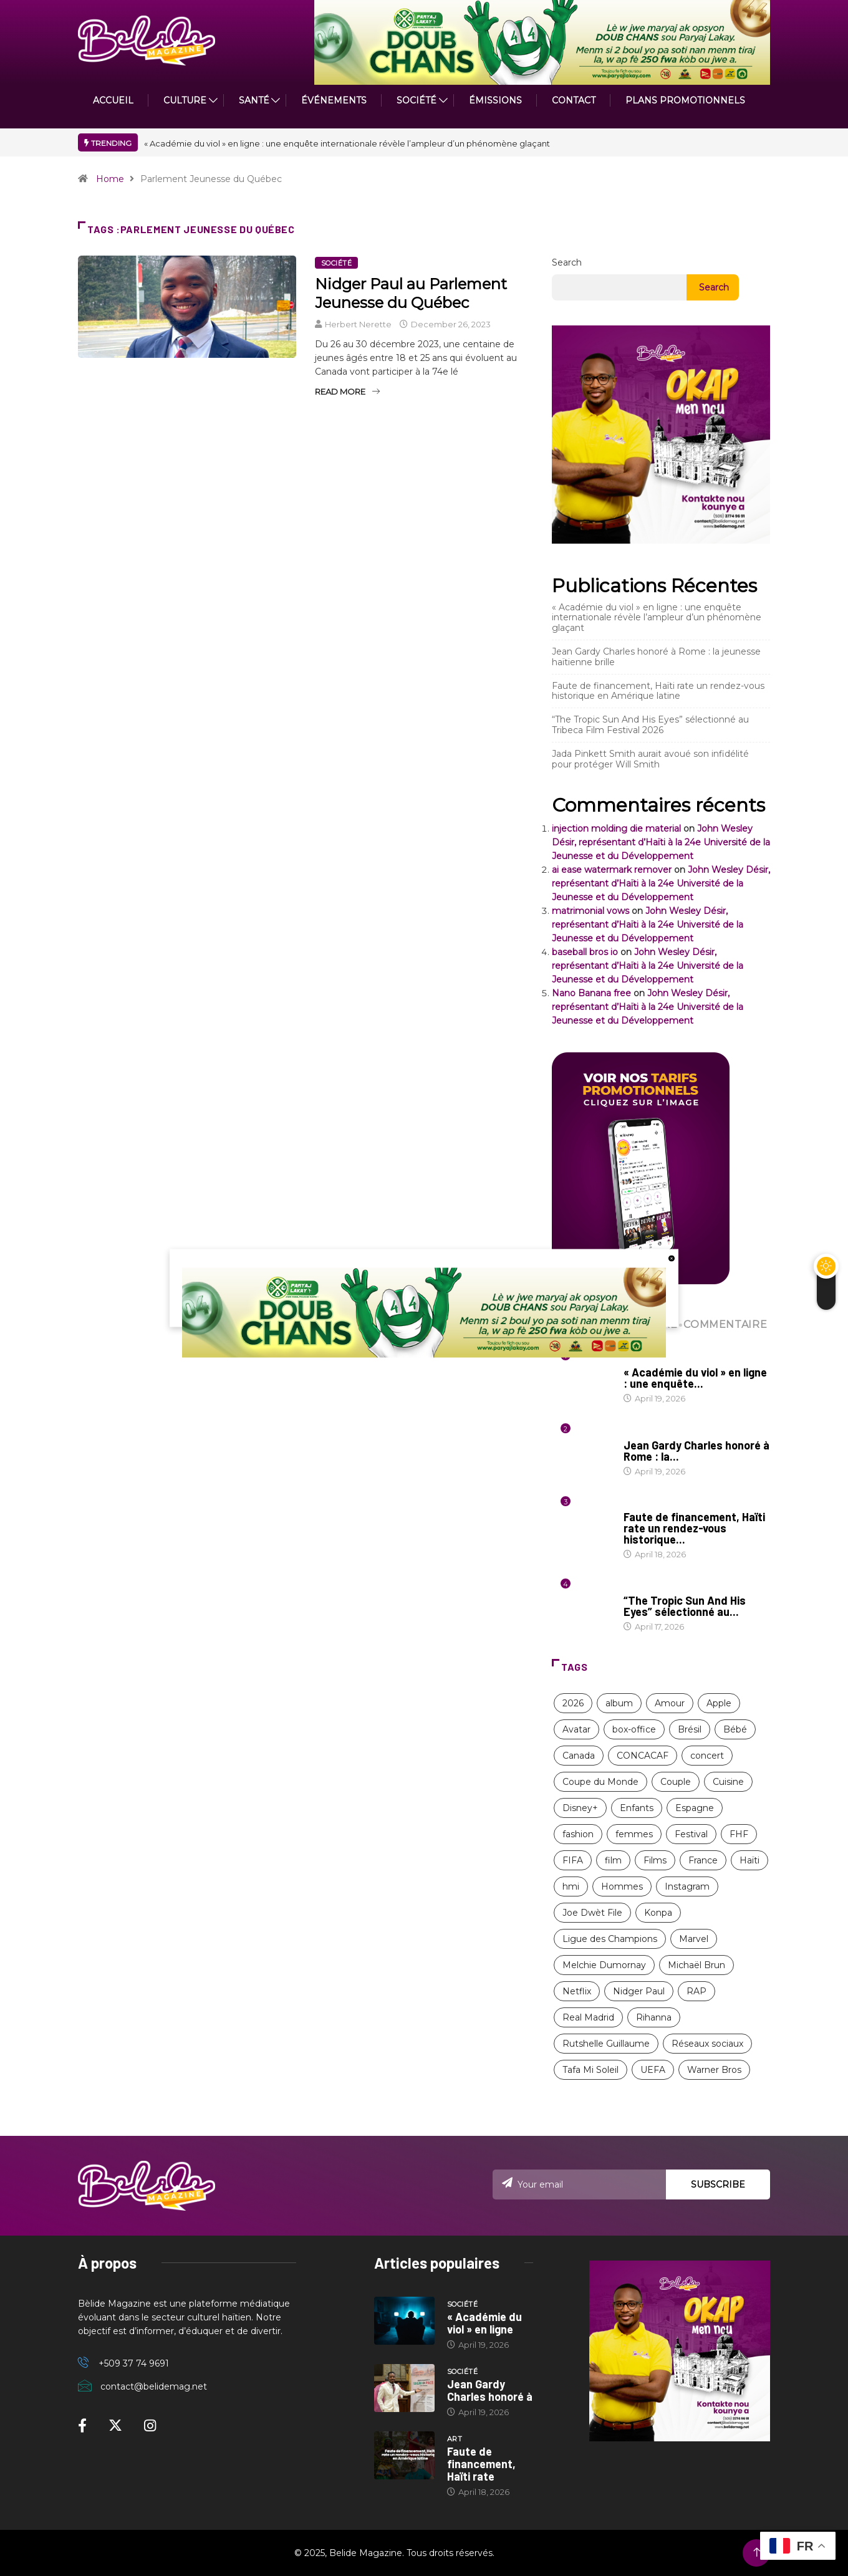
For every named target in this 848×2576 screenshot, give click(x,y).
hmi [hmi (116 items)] (570, 1886)
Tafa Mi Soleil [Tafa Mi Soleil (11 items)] (590, 2069)
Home (110, 179)
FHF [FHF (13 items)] (739, 1834)
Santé (254, 100)
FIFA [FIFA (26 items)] (572, 1860)
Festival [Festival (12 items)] (691, 1834)
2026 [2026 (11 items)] (573, 1703)
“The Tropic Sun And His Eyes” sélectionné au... (685, 1605)
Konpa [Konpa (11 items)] (658, 1912)
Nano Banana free (591, 993)
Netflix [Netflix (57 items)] (576, 1991)
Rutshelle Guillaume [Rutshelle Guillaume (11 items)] (606, 2043)
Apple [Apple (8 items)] (718, 1703)
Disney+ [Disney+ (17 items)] (580, 1808)
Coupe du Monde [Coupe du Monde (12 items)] (600, 1781)
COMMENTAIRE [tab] (724, 1324)
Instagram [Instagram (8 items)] (687, 1886)
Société (416, 100)
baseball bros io (585, 952)
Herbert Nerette (358, 324)
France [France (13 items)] (703, 1860)
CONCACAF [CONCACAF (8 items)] (642, 1755)
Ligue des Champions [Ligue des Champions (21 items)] (609, 1938)
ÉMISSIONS (495, 100)
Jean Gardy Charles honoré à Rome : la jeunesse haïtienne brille (656, 657)
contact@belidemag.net (153, 2386)
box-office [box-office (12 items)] (634, 1729)
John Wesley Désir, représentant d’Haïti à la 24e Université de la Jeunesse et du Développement (661, 842)
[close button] (671, 1258)
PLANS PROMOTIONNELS (685, 100)
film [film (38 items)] (613, 1860)
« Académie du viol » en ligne (484, 2323)
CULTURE (184, 100)
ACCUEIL (113, 100)
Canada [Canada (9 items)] (578, 1755)
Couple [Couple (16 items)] (675, 1781)
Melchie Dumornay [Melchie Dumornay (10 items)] (604, 1965)
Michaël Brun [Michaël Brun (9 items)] (696, 1965)
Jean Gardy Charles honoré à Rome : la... (696, 1450)
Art (631, 1505)
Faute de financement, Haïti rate (481, 2463)
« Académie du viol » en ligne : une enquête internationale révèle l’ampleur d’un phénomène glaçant (347, 143)
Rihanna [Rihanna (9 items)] (654, 2017)
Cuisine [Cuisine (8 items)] (728, 1781)
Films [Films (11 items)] (655, 1860)
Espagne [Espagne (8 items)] (694, 1808)
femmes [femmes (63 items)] (634, 1834)
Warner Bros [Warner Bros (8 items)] (714, 2069)
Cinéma (638, 1588)
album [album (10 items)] (619, 1703)
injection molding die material (616, 828)
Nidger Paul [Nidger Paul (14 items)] (639, 1991)
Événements (334, 100)
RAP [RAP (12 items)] (696, 1991)
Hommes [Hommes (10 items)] (622, 1886)
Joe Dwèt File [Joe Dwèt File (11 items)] (592, 1912)
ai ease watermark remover (612, 869)
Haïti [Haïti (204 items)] (749, 1860)
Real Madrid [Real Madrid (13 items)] (588, 2017)
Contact (573, 100)
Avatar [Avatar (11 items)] (576, 1729)
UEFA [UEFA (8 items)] (652, 2069)
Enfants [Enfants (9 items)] (636, 1808)
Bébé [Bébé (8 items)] (735, 1729)
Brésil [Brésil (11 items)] (689, 1729)
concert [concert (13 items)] (707, 1755)
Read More (347, 391)
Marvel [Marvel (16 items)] (693, 1938)
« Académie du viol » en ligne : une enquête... (695, 1377)
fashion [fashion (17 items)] (578, 1834)
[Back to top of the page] (756, 2552)
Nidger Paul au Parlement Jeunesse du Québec (411, 293)
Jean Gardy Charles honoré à (489, 2390)
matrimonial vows (590, 910)
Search (567, 262)
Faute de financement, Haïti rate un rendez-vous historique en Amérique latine (658, 691)
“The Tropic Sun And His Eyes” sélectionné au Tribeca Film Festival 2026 (650, 725)
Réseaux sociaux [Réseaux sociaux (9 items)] (707, 2043)
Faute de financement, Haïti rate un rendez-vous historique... (694, 1528)
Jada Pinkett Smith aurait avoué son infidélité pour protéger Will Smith (650, 759)
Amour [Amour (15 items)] (670, 1703)
